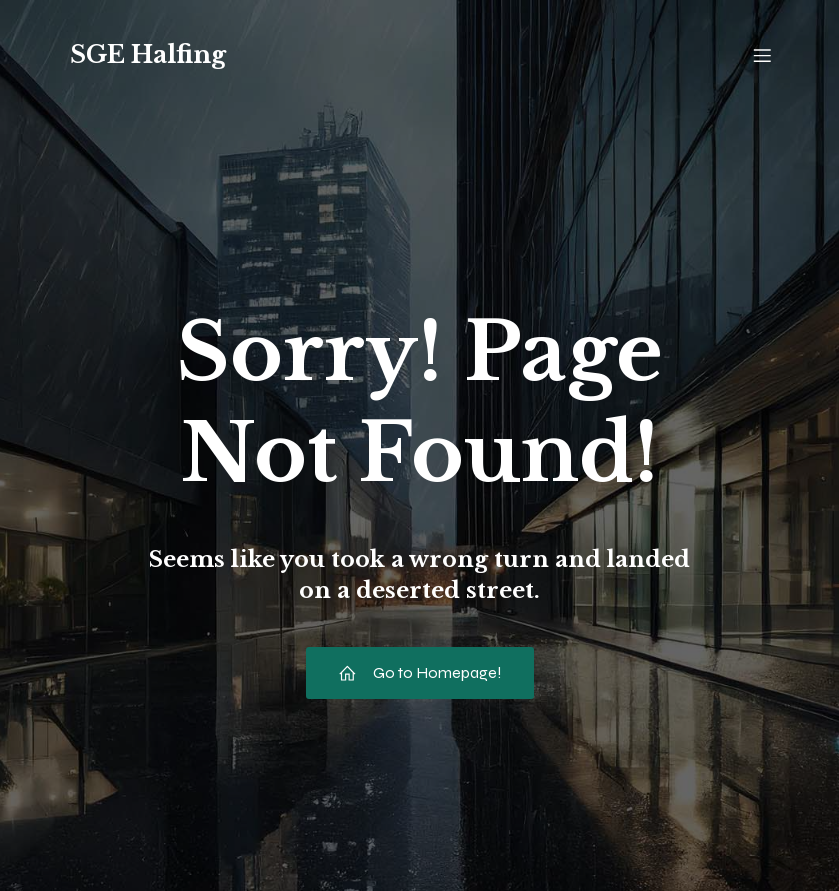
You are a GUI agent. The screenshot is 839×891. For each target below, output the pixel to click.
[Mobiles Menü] (763, 55)
